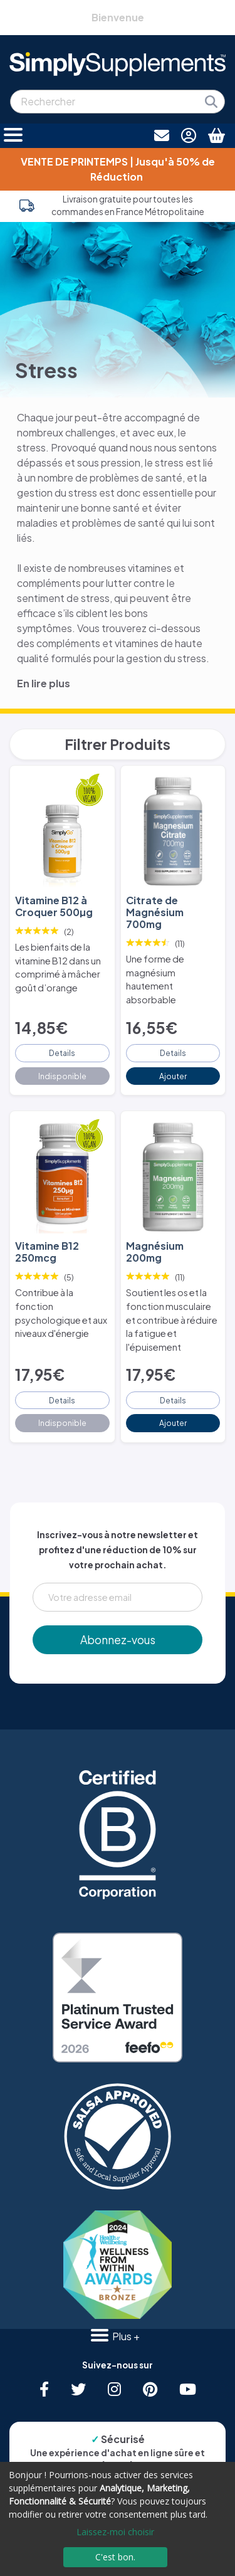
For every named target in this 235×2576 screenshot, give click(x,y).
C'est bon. (115, 2557)
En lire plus (43, 683)
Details (62, 1053)
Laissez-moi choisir (115, 2532)
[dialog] (117, 2519)
